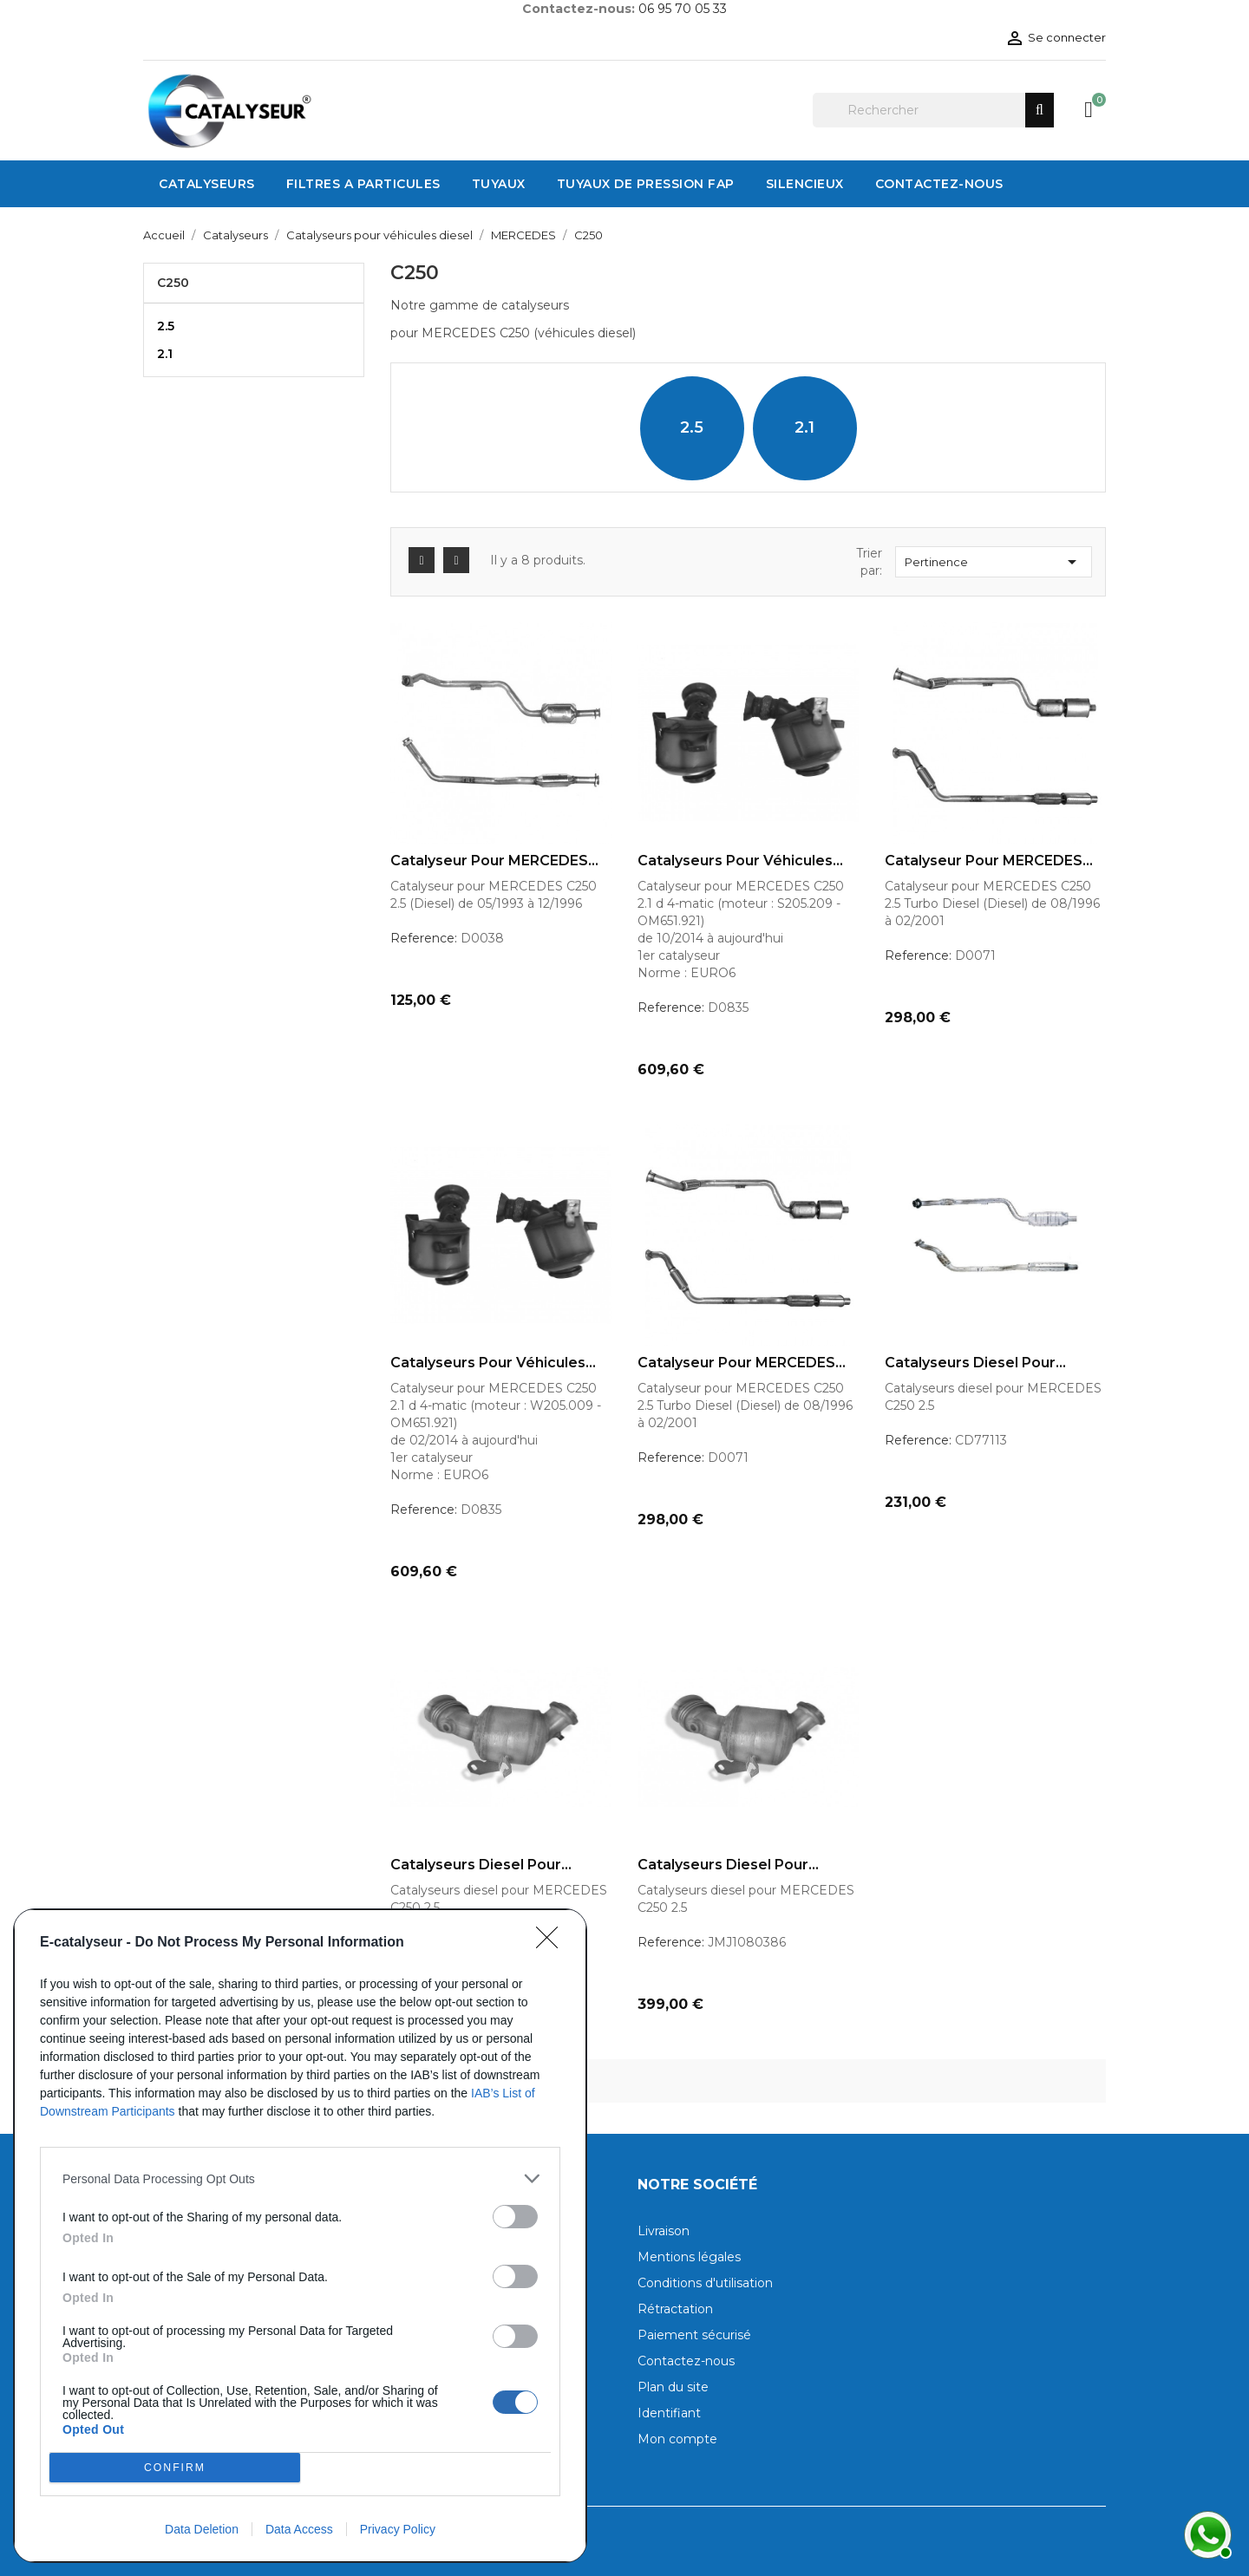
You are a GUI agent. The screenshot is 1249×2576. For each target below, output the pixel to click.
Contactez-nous (686, 2361)
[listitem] (300, 2178)
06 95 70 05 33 (682, 8)
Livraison (664, 2231)
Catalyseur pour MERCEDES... (494, 861)
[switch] (515, 2216)
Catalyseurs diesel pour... (975, 1363)
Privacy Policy (397, 2529)
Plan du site (673, 2387)
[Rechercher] (933, 110)
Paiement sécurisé (694, 2335)
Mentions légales (689, 2257)
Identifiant (669, 2413)
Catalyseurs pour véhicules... (740, 861)
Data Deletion (202, 2529)
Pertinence (993, 561)
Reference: (423, 938)
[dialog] (300, 2235)
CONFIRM (174, 2468)
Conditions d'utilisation (705, 2283)
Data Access (299, 2529)
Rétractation (675, 2309)
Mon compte (677, 2439)
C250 (173, 282)
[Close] (552, 1943)
